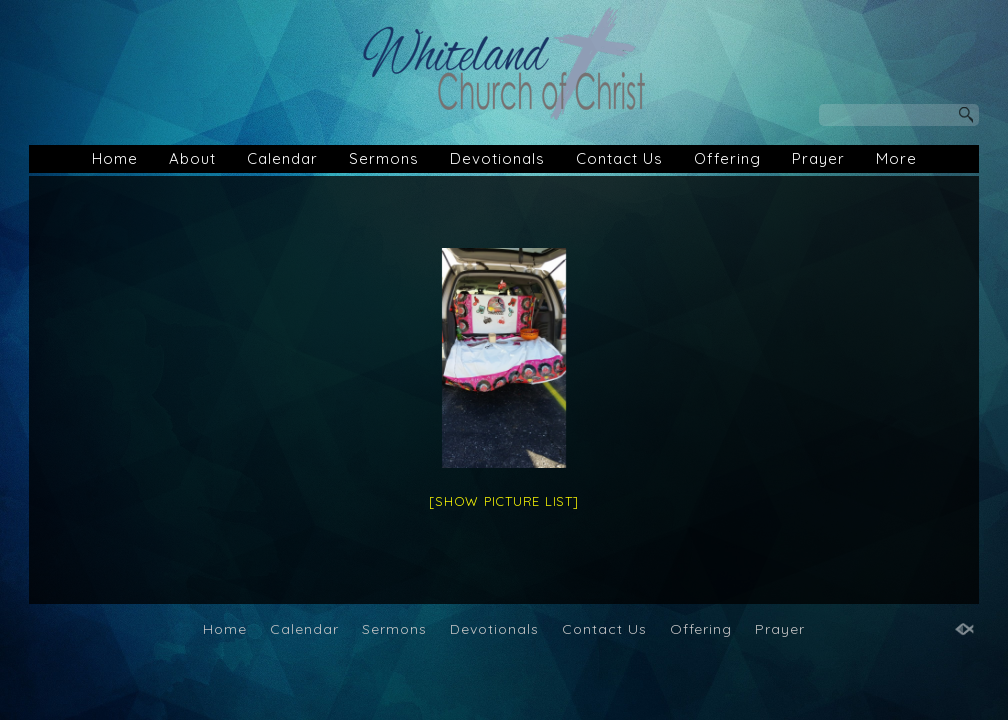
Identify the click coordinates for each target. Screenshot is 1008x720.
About (192, 158)
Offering (727, 158)
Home (115, 158)
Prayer (818, 158)
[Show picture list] (503, 501)
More (896, 158)
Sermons (384, 158)
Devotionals (497, 158)
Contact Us (619, 158)
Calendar (282, 158)
